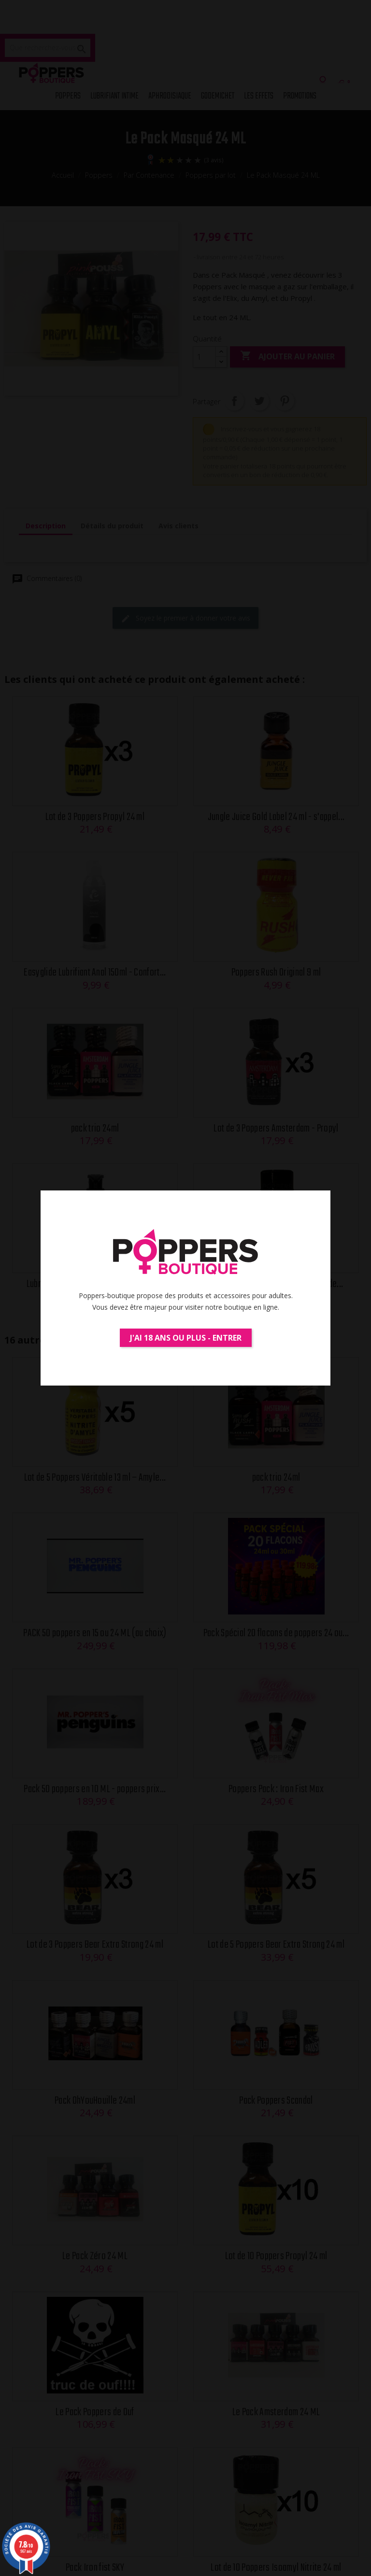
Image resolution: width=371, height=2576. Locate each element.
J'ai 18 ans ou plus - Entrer (186, 1337)
